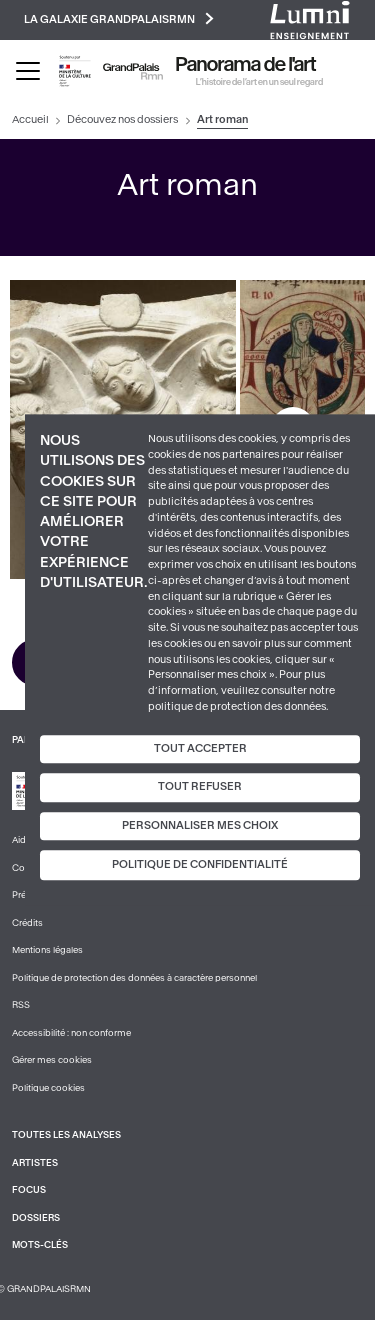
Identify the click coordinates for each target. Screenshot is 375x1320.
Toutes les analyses (66, 1135)
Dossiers (36, 1218)
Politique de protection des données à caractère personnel (134, 978)
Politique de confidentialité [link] (200, 865)
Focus (29, 1190)
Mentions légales (47, 950)
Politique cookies (48, 1088)
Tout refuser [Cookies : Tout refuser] (200, 786)
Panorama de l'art (246, 65)
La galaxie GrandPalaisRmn (119, 18)
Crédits (27, 923)
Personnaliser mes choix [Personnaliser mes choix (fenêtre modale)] (200, 825)
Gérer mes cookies (52, 1060)
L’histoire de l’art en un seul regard (259, 82)
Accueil (30, 119)
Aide (21, 840)
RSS (21, 1005)
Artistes (35, 1163)
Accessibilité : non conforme (71, 1033)
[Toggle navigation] (28, 71)
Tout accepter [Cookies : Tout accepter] (200, 748)
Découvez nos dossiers (122, 119)
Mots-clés (40, 1245)
